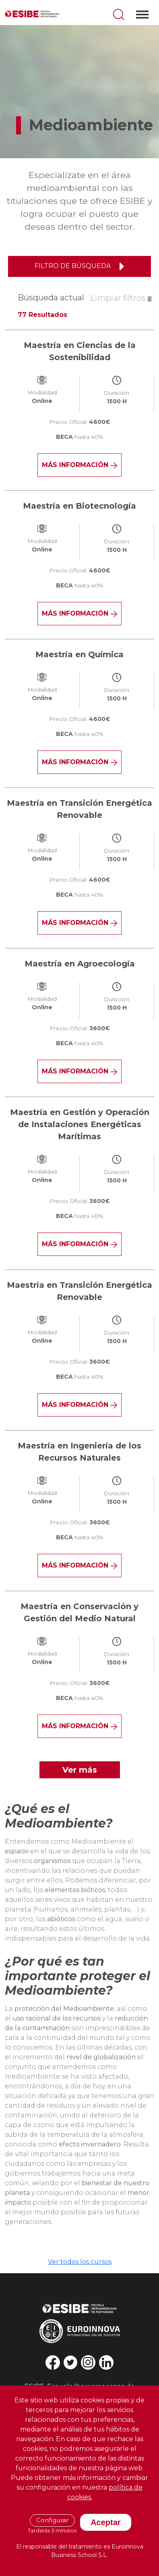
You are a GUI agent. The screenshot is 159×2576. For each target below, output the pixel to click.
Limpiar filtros (121, 298)
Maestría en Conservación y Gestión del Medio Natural (79, 1612)
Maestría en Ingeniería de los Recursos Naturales (79, 1452)
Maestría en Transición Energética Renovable (79, 809)
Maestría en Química (79, 654)
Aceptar (105, 2522)
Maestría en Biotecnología (79, 506)
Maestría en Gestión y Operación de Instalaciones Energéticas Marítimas (79, 1124)
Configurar (52, 2520)
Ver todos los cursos (80, 2262)
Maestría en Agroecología (80, 963)
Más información (79, 465)
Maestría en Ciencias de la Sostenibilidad (80, 351)
